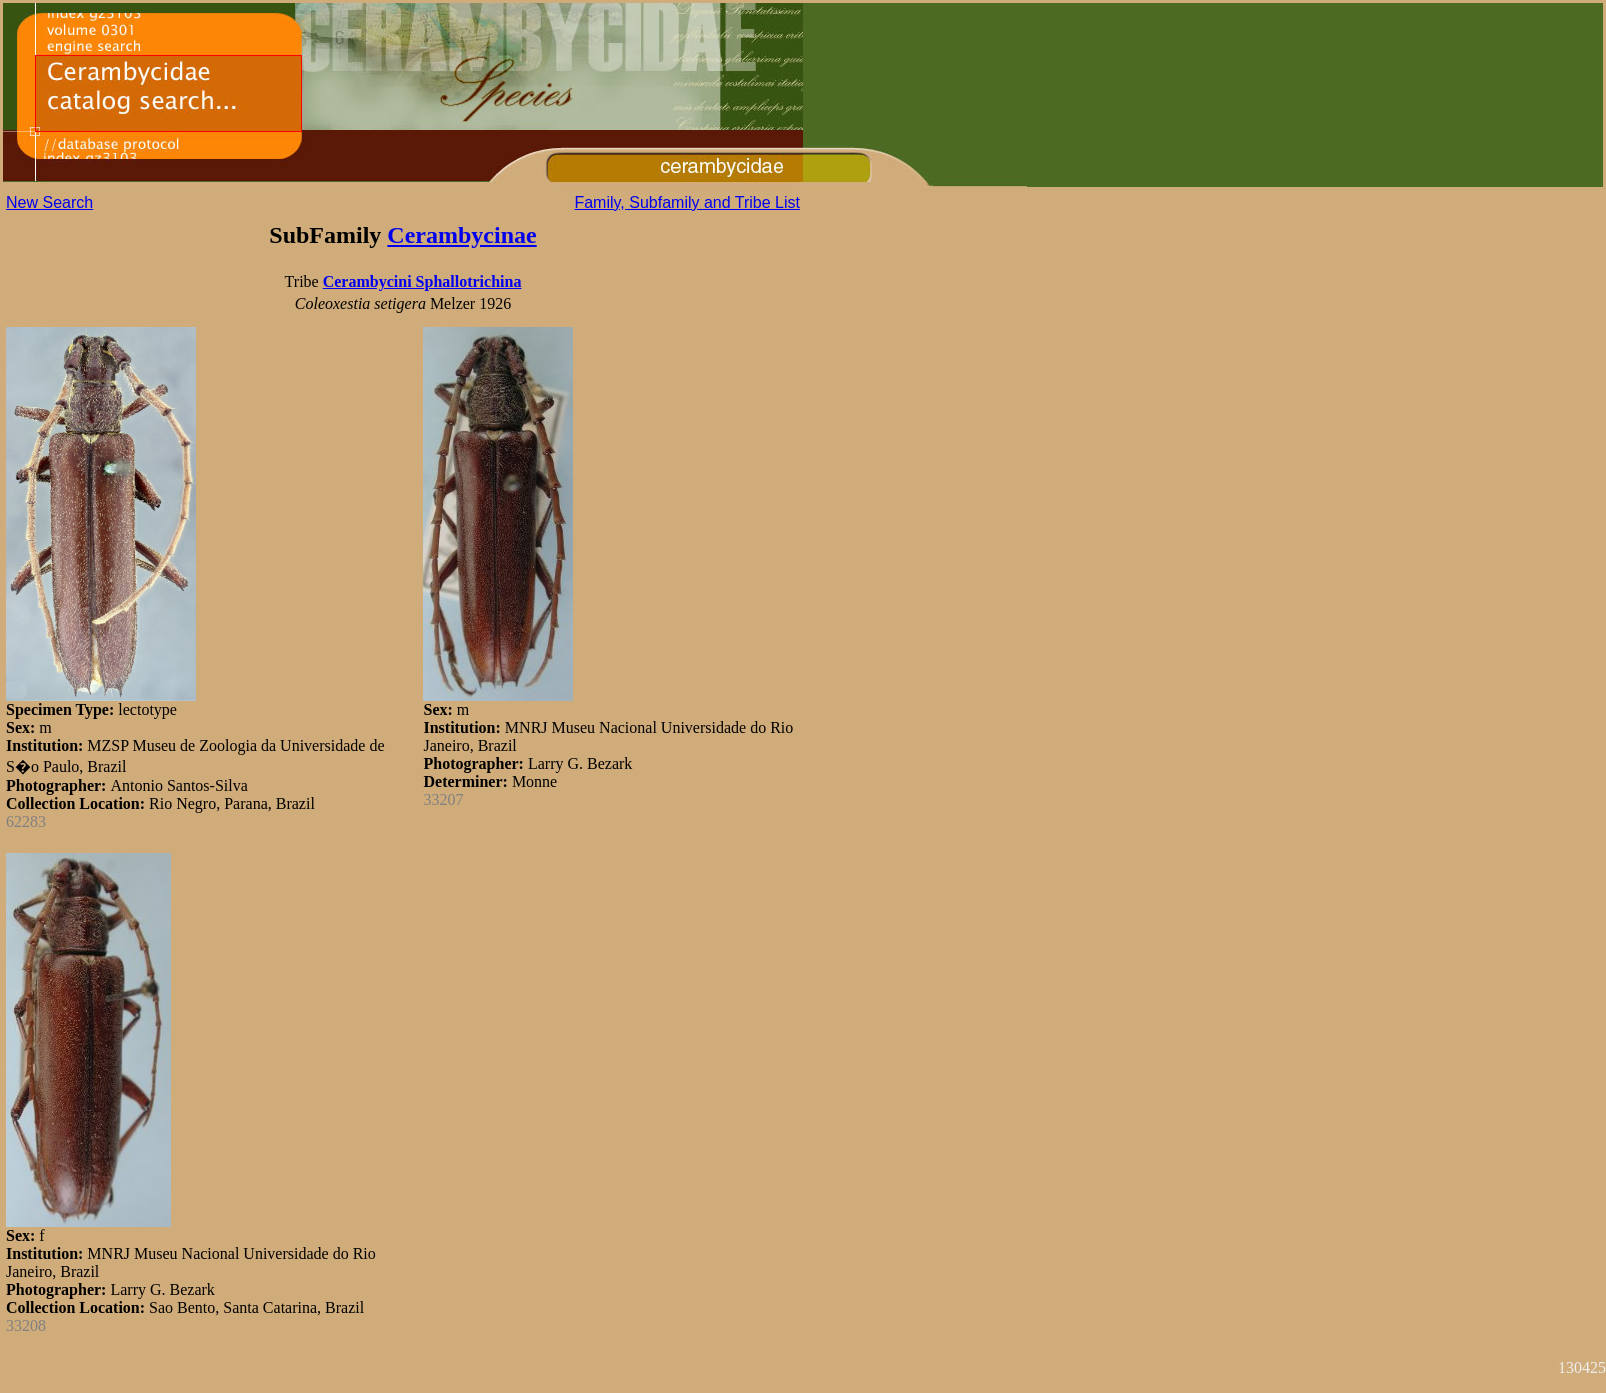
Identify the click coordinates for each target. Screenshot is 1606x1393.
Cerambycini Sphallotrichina (422, 281)
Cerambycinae (461, 235)
